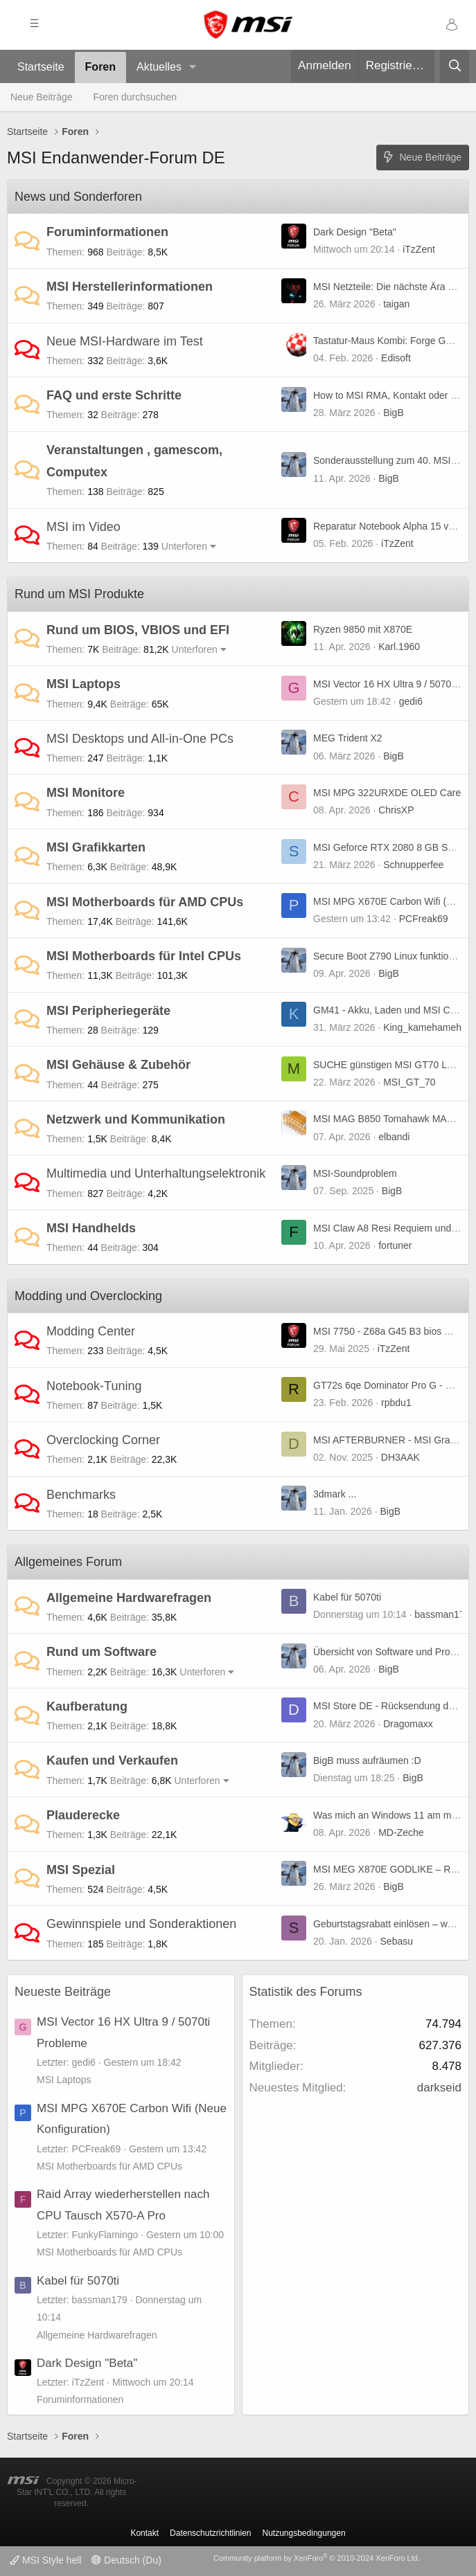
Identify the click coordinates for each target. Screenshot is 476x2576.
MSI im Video (83, 527)
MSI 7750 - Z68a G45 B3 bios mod (388, 1331)
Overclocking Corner (103, 1440)
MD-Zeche (400, 1832)
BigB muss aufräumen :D (367, 1760)
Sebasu (396, 1941)
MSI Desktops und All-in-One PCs (139, 739)
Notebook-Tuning (93, 1386)
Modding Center (90, 1331)
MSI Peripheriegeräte (108, 1011)
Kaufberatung (86, 1706)
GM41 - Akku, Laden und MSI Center (393, 1010)
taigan (396, 303)
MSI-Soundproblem (355, 1173)
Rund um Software (101, 1652)
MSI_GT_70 (409, 1082)
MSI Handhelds (91, 1228)
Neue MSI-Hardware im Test (124, 341)
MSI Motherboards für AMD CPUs (144, 902)
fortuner (395, 1245)
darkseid (439, 2087)
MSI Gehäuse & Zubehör (118, 1065)
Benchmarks (81, 1495)
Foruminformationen (107, 232)
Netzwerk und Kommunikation (135, 1119)
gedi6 (411, 701)
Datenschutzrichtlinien (210, 2533)
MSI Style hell (45, 2560)
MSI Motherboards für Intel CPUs (143, 956)
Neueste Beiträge (63, 1992)
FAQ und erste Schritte (114, 395)
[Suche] (454, 66)
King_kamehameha (425, 1027)
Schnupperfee (413, 864)
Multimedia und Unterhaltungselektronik (155, 1173)
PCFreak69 (423, 918)
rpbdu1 (396, 1402)
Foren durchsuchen (135, 96)
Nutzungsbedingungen (304, 2533)
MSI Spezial (80, 1870)
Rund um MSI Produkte (79, 594)
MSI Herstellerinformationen (129, 287)
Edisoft (396, 357)
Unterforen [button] (184, 546)
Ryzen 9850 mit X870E (362, 629)
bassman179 (442, 1614)
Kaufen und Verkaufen (112, 1760)
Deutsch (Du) (126, 2560)
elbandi (393, 1136)
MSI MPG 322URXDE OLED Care (387, 792)
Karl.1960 (399, 646)
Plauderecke (83, 1815)
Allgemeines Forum (68, 1562)
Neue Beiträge (41, 96)
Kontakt (144, 2533)
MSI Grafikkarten (96, 847)
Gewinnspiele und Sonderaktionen (141, 1924)
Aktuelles (159, 67)
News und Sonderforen (78, 197)
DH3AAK (400, 1457)
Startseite (40, 67)
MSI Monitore (85, 793)
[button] (193, 67)
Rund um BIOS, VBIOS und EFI (137, 630)
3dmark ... (334, 1493)
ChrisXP (396, 810)
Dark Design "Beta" (354, 231)
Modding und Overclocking (88, 1296)
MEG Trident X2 (347, 738)
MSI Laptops (83, 684)
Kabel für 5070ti (347, 1597)
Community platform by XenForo (316, 2558)
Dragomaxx (408, 1723)
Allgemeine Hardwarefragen (128, 1598)
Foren (100, 67)
